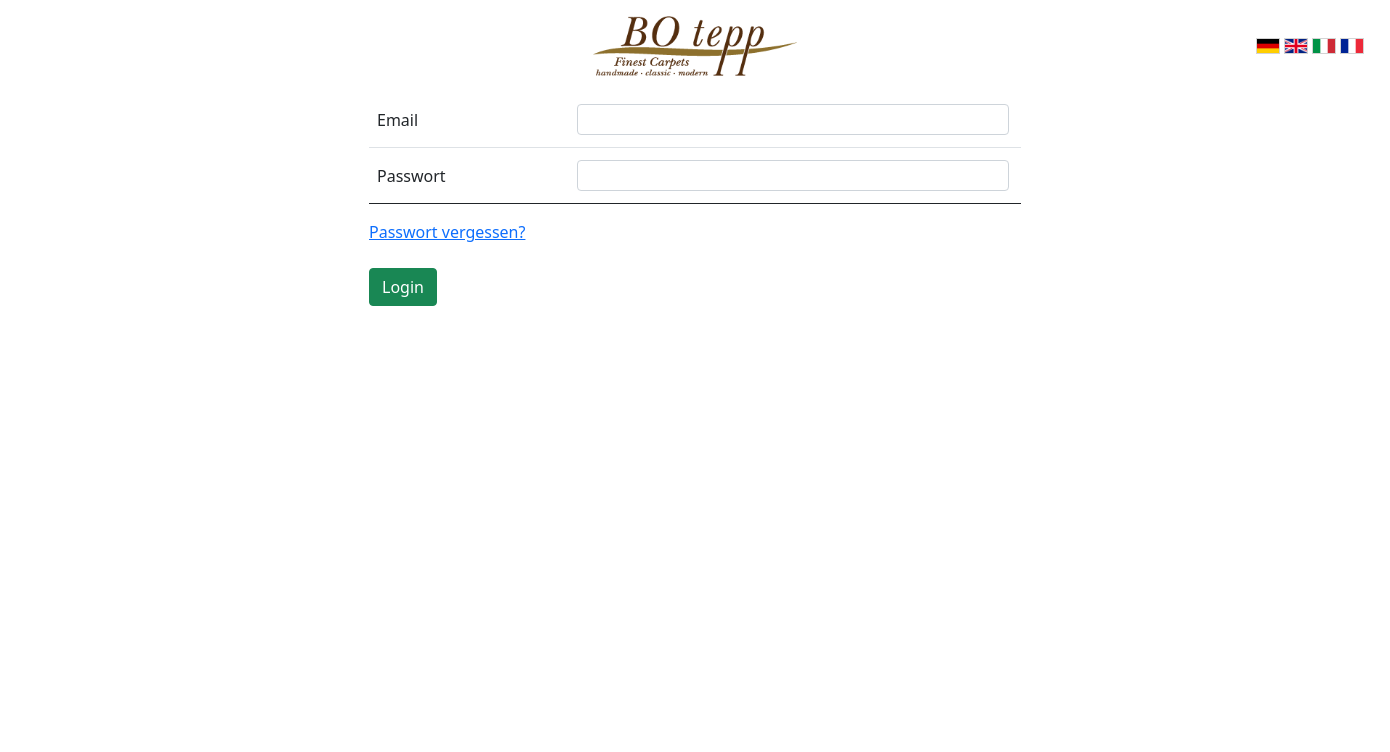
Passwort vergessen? (447, 232)
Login (403, 287)
